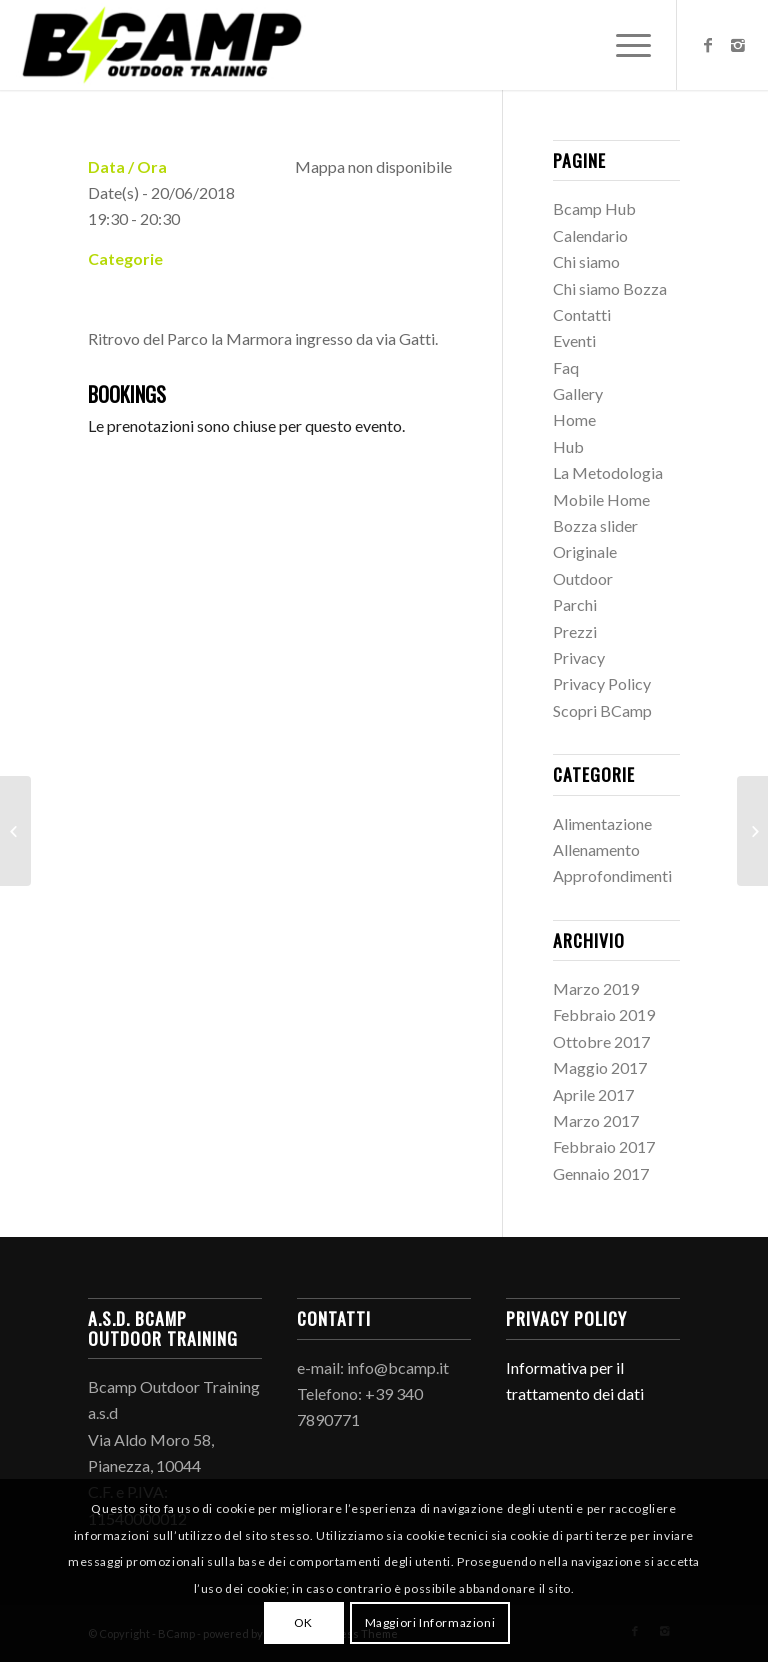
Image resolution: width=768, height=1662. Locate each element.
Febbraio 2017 (604, 1146)
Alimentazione (602, 823)
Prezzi (575, 631)
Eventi (574, 340)
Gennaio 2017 (601, 1173)
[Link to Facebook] (708, 45)
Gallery (578, 393)
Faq (566, 367)
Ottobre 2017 (601, 1041)
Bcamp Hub (594, 208)
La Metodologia (608, 472)
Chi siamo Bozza (610, 288)
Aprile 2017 (593, 1094)
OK (303, 1622)
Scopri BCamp (602, 710)
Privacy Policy (602, 683)
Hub (568, 446)
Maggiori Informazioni (430, 1622)
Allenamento (596, 849)
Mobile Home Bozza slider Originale (601, 526)
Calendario (590, 235)
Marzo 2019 (596, 988)
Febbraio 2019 (604, 1014)
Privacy (579, 657)
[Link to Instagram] (738, 45)
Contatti (582, 314)
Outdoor (583, 578)
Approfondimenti (612, 875)
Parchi (575, 604)
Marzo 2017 (596, 1120)
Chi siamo (586, 261)
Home (574, 419)
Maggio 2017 (600, 1067)
